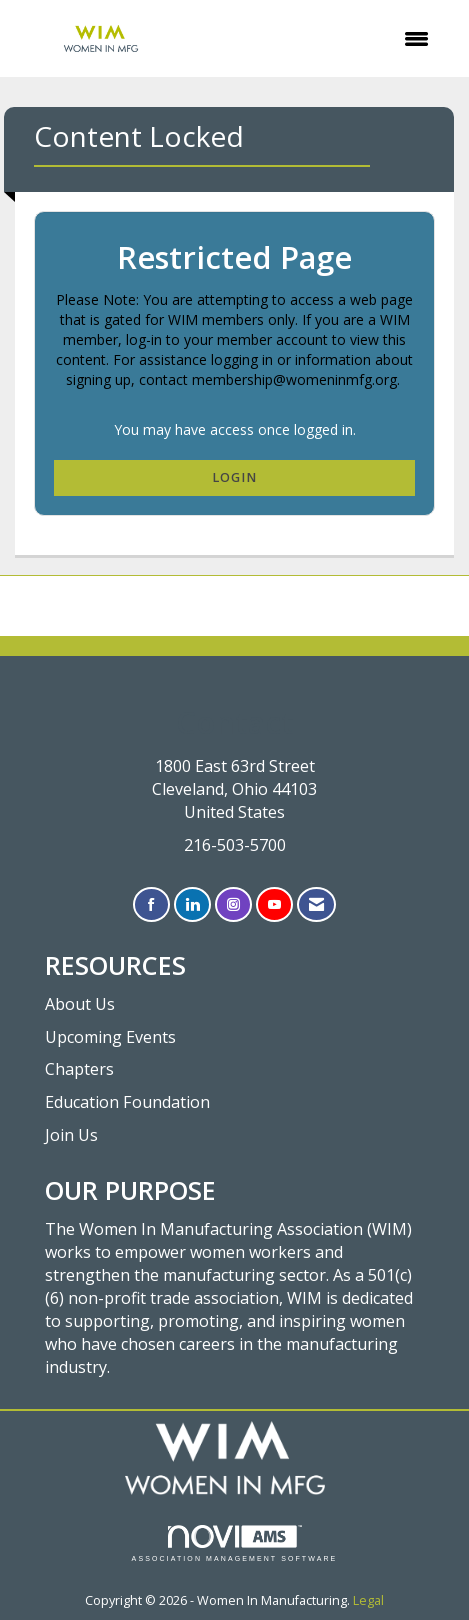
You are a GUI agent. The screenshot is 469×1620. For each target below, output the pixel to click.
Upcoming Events (110, 1037)
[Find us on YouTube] (274, 904)
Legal (368, 1600)
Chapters (79, 1069)
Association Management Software (235, 1543)
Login (234, 477)
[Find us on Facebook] (151, 904)
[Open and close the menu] (318, 39)
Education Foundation (127, 1102)
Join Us (71, 1135)
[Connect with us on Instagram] (233, 904)
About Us (80, 1004)
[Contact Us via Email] (316, 904)
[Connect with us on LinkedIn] (192, 904)
